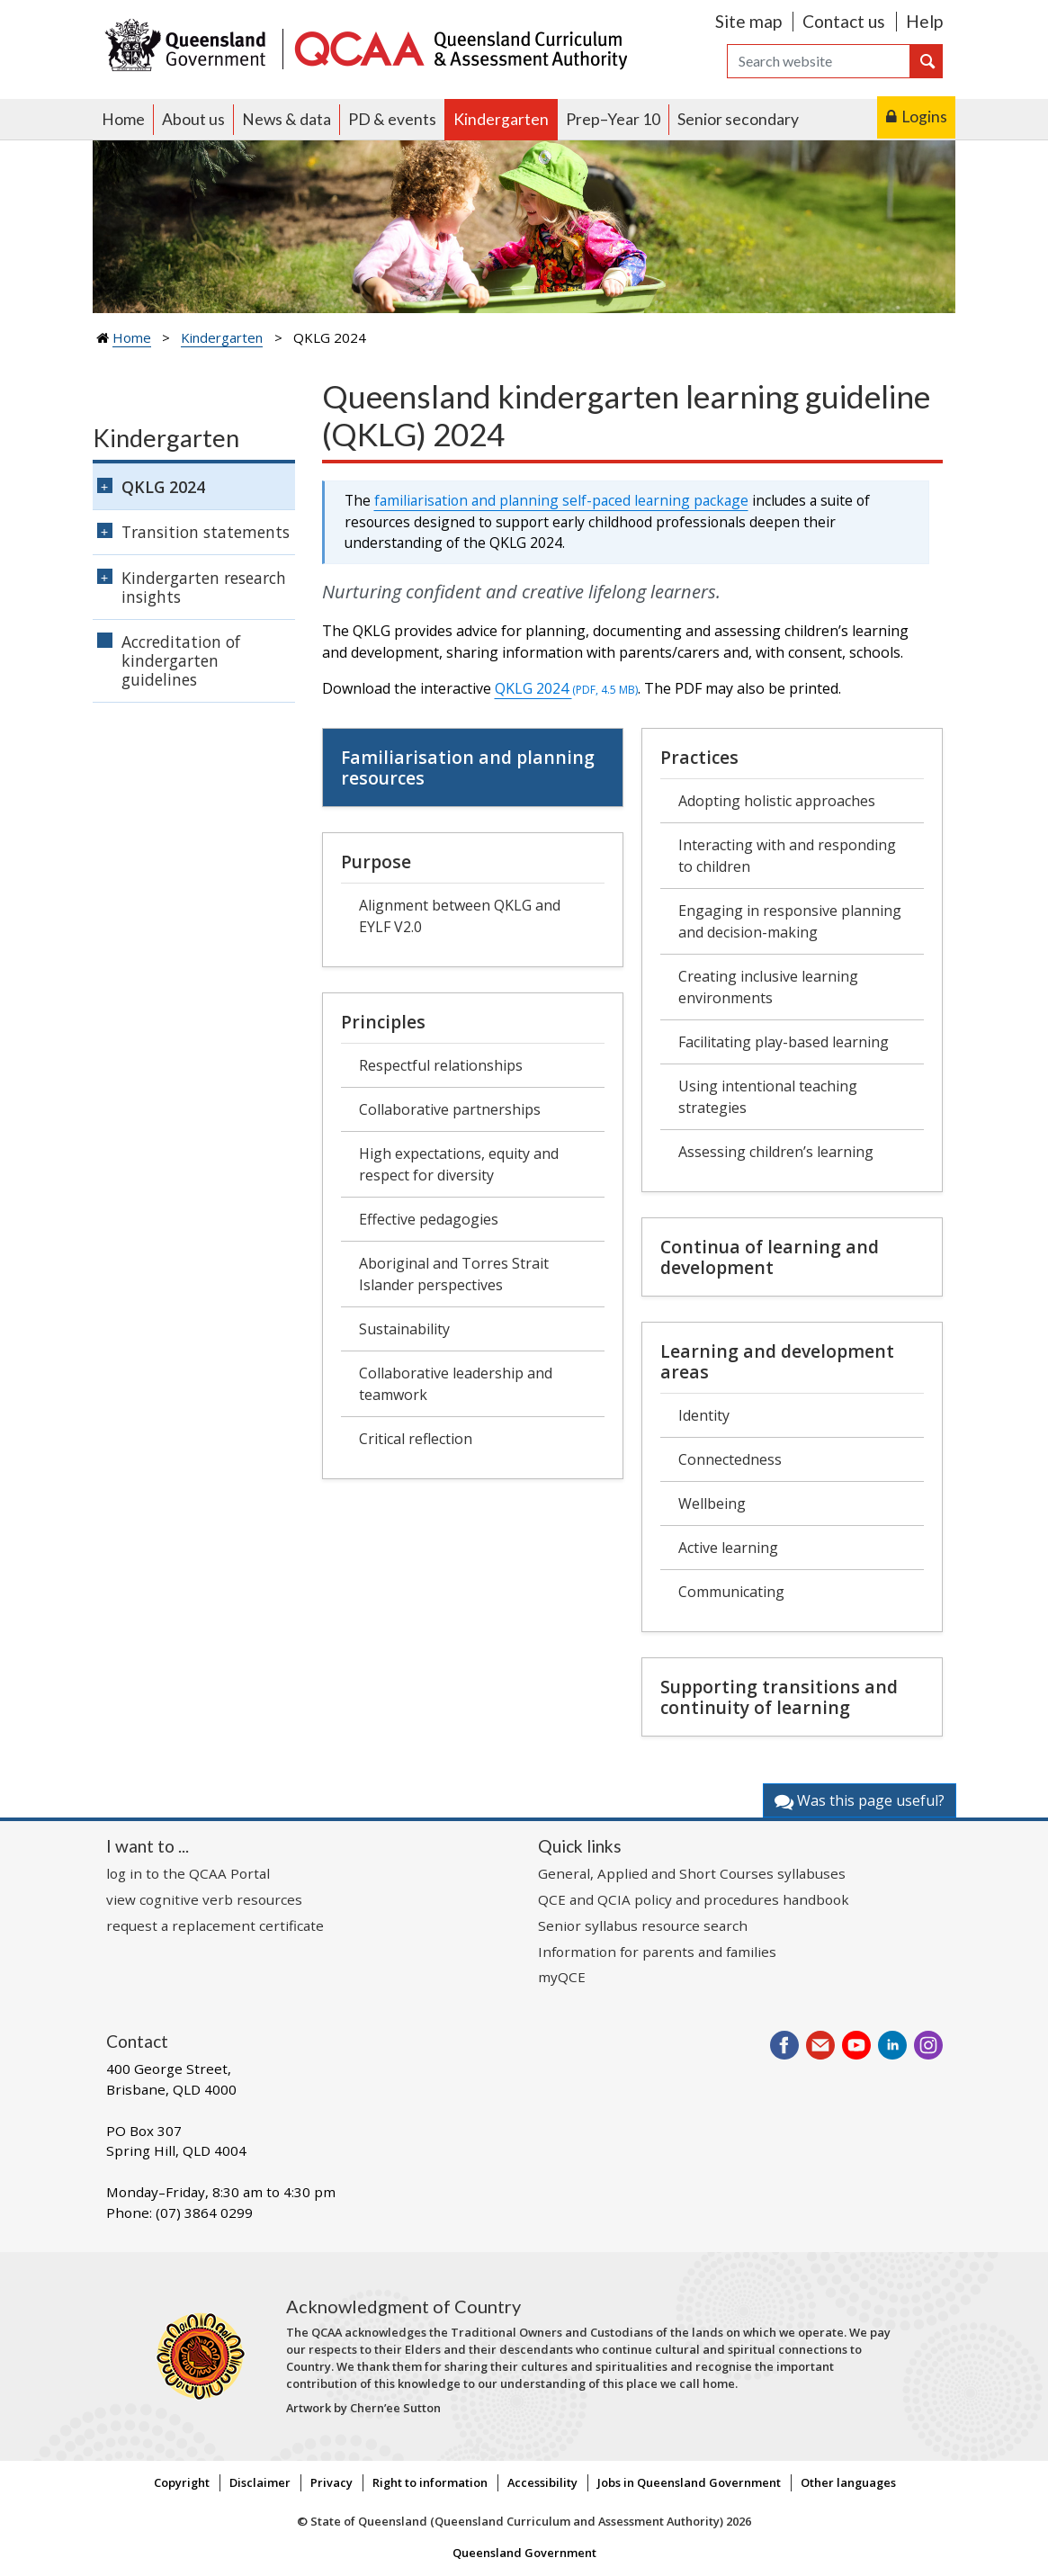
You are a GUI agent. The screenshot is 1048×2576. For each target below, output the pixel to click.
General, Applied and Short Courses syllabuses (692, 1873)
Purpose (376, 861)
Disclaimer (260, 2482)
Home (123, 119)
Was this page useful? (860, 1800)
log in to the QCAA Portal (188, 1873)
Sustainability (404, 1329)
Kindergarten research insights (203, 587)
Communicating (731, 1592)
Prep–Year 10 (613, 119)
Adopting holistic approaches (776, 801)
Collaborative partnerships (450, 1109)
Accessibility (542, 2482)
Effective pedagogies (428, 1219)
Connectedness (730, 1459)
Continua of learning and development (769, 1256)
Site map (748, 21)
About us (193, 119)
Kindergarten (501, 119)
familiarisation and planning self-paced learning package (561, 500)
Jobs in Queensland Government (689, 2482)
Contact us (843, 21)
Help (924, 21)
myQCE (562, 1977)
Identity (704, 1415)
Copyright (182, 2482)
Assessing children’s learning (775, 1152)
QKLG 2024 (566, 688)
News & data (286, 119)
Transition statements (205, 532)
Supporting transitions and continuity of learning (779, 1696)
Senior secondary (738, 119)
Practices (699, 757)
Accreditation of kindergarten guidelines (180, 660)
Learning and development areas (777, 1361)
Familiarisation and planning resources (468, 767)
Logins (924, 116)
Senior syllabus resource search (643, 1925)
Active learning (728, 1547)
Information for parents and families (657, 1952)
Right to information (430, 2482)
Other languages (848, 2482)
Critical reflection (415, 1439)
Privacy (331, 2482)
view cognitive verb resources (204, 1899)
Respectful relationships (441, 1065)
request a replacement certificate (215, 1925)
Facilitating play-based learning (783, 1042)
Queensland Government (524, 2553)
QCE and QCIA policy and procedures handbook (693, 1899)
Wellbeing (712, 1503)
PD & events (392, 119)
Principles (383, 1022)
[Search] (818, 61)
